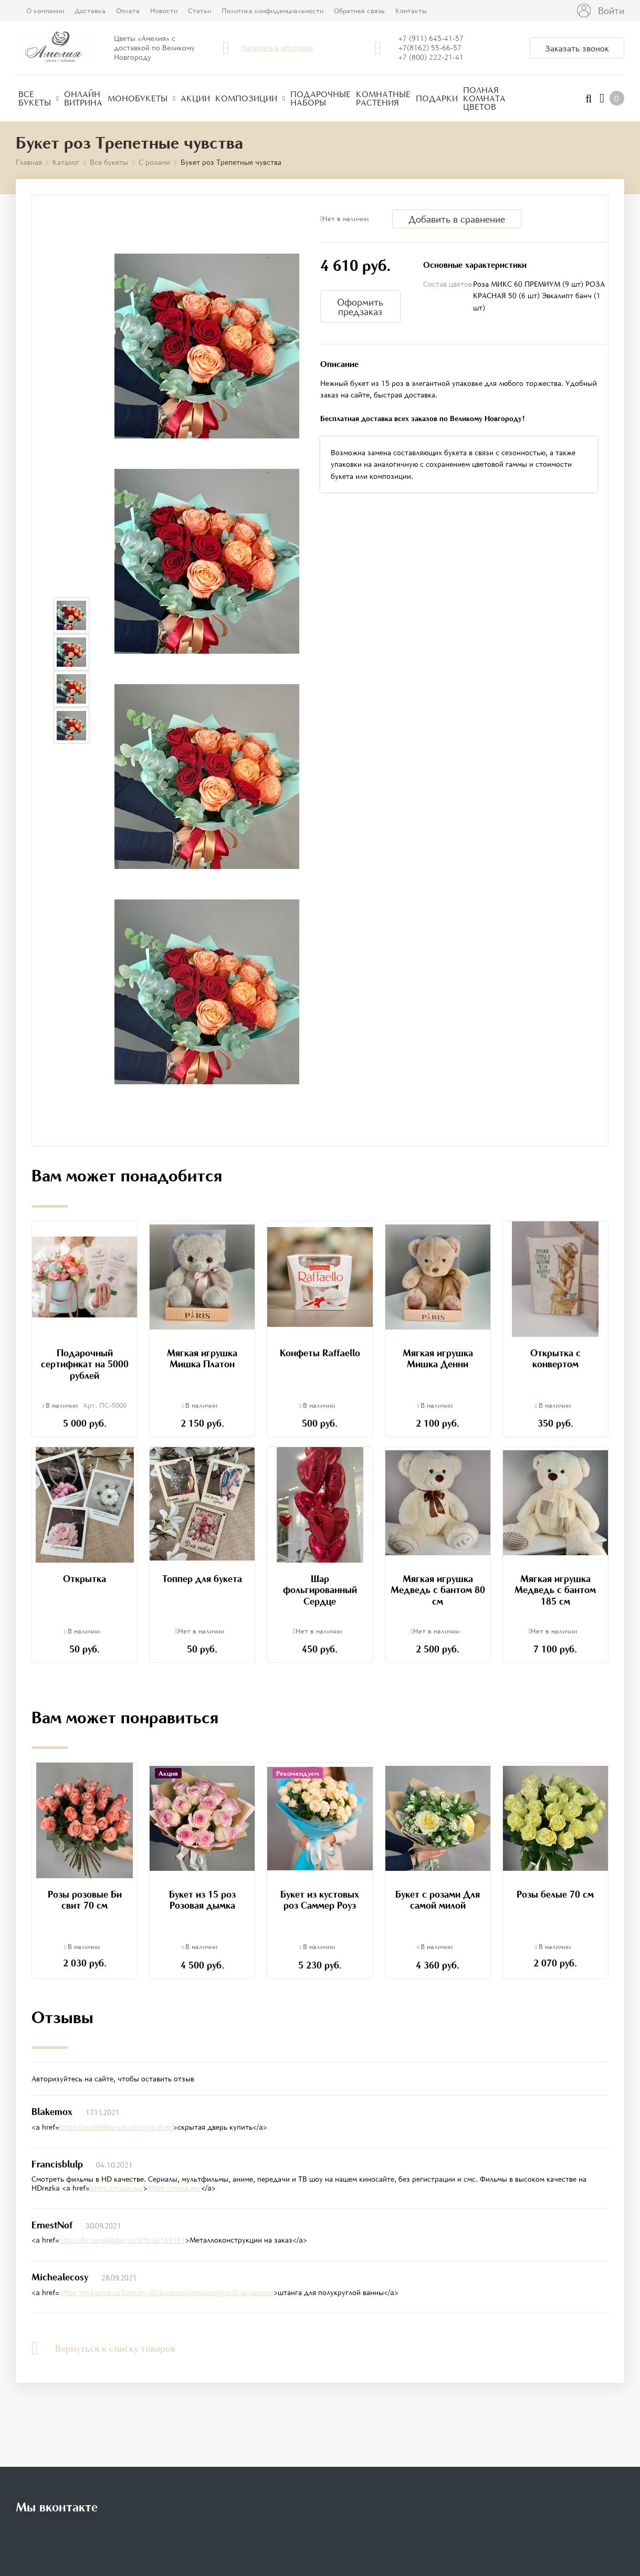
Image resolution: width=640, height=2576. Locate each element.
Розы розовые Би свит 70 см (85, 1899)
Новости (163, 10)
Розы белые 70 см (555, 1894)
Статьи (199, 10)
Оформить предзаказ (360, 306)
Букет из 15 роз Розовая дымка (202, 1899)
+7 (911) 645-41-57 (431, 38)
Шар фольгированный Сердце (320, 1590)
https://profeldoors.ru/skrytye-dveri (116, 2126)
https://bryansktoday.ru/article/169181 (122, 2239)
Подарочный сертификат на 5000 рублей (85, 1364)
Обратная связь (359, 10)
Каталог (66, 162)
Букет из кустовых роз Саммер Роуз (319, 1899)
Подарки (437, 98)
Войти (611, 10)
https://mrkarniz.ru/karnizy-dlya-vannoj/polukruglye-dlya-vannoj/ (166, 2292)
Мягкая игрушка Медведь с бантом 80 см (438, 1590)
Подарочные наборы (320, 98)
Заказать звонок (577, 48)
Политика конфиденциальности (272, 10)
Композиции (250, 98)
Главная (29, 162)
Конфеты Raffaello (320, 1352)
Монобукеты (141, 98)
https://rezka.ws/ (116, 2187)
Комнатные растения (383, 98)
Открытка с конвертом (555, 1358)
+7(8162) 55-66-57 (429, 47)
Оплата (128, 10)
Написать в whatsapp (277, 47)
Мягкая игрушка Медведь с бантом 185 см (555, 1590)
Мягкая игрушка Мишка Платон (202, 1358)
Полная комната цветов (484, 98)
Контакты (411, 10)
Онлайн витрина (83, 98)
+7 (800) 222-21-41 (431, 57)
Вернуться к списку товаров (103, 2348)
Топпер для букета (202, 1578)
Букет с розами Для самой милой (437, 1899)
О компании (45, 10)
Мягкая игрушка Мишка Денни (438, 1358)
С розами (154, 162)
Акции (195, 98)
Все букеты (38, 98)
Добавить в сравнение (456, 219)
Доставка (90, 10)
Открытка (84, 1578)
